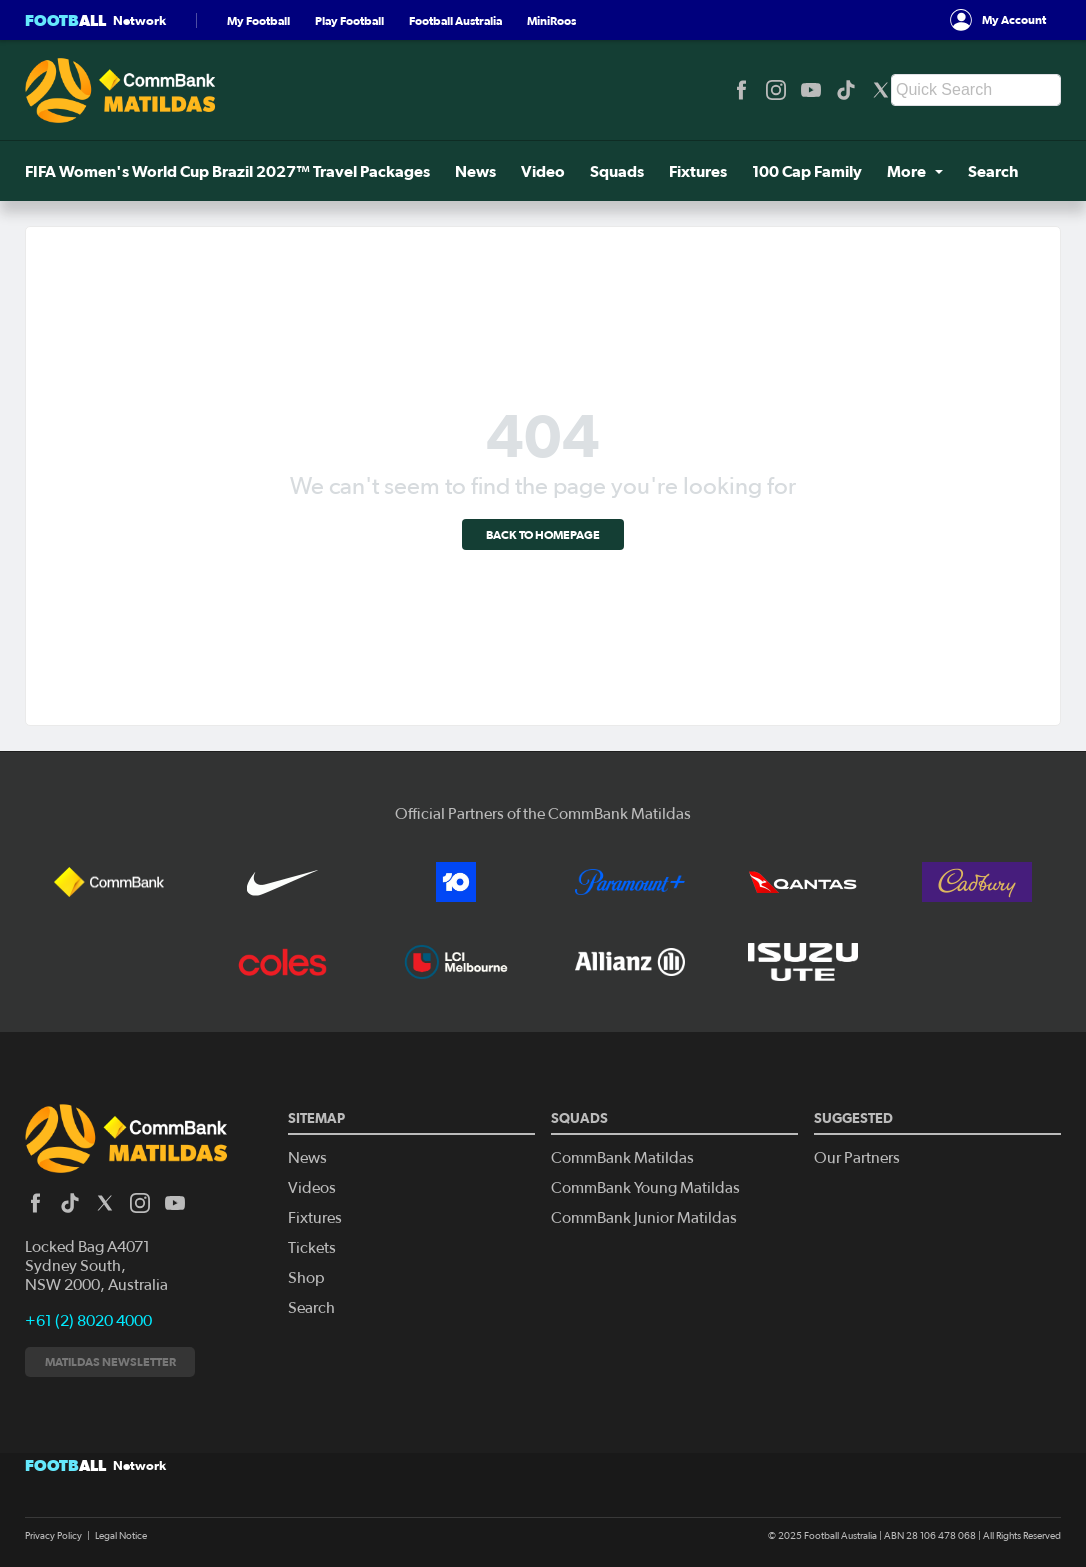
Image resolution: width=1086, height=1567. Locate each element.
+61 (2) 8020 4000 (88, 1321)
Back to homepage (543, 534)
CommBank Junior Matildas (644, 1218)
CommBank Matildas (622, 1158)
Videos (312, 1188)
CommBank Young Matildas (645, 1188)
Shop (306, 1278)
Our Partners (857, 1158)
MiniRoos (551, 20)
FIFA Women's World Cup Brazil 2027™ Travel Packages (227, 171)
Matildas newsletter (110, 1361)
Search (993, 171)
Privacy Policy (53, 1536)
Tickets (312, 1248)
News (475, 171)
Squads (617, 171)
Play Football (349, 20)
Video (543, 171)
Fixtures (698, 171)
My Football (258, 20)
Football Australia (455, 20)
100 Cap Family (807, 171)
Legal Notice (121, 1536)
